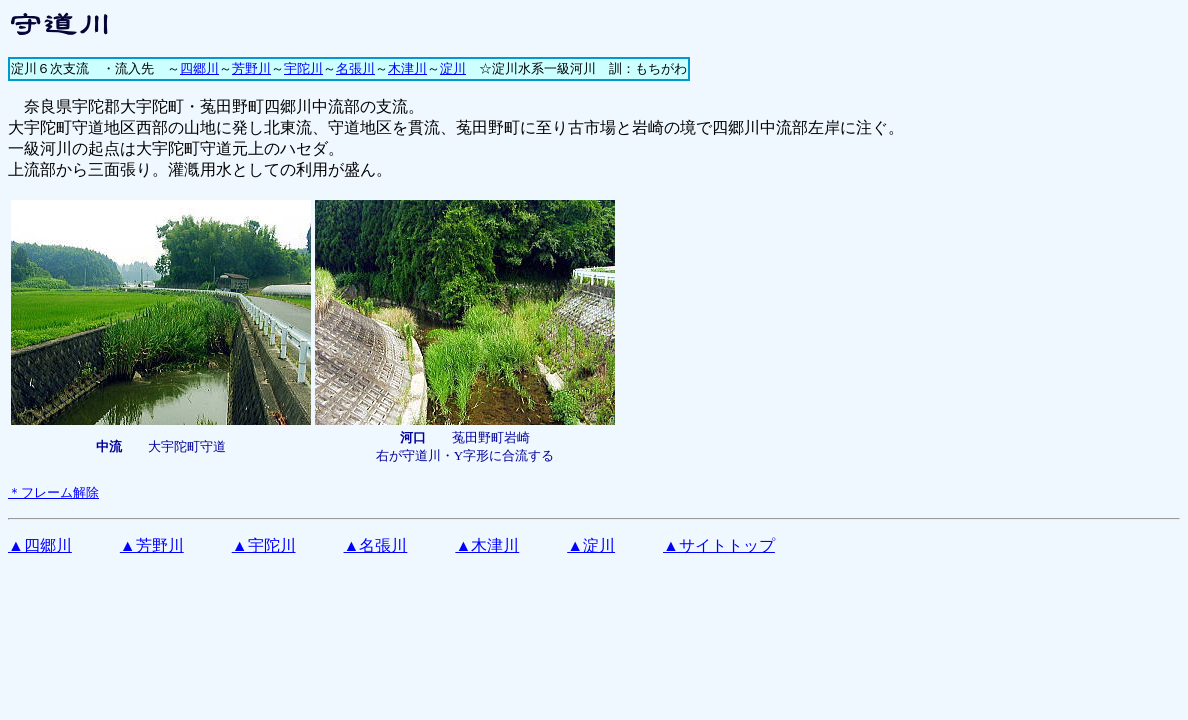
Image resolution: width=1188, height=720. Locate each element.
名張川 (355, 68)
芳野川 (251, 68)
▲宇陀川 (264, 545)
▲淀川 (591, 545)
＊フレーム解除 (53, 492)
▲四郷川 (40, 545)
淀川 (453, 68)
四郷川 (199, 68)
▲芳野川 (152, 545)
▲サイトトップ (719, 545)
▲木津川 (487, 545)
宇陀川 (303, 68)
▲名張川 (376, 545)
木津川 (407, 68)
